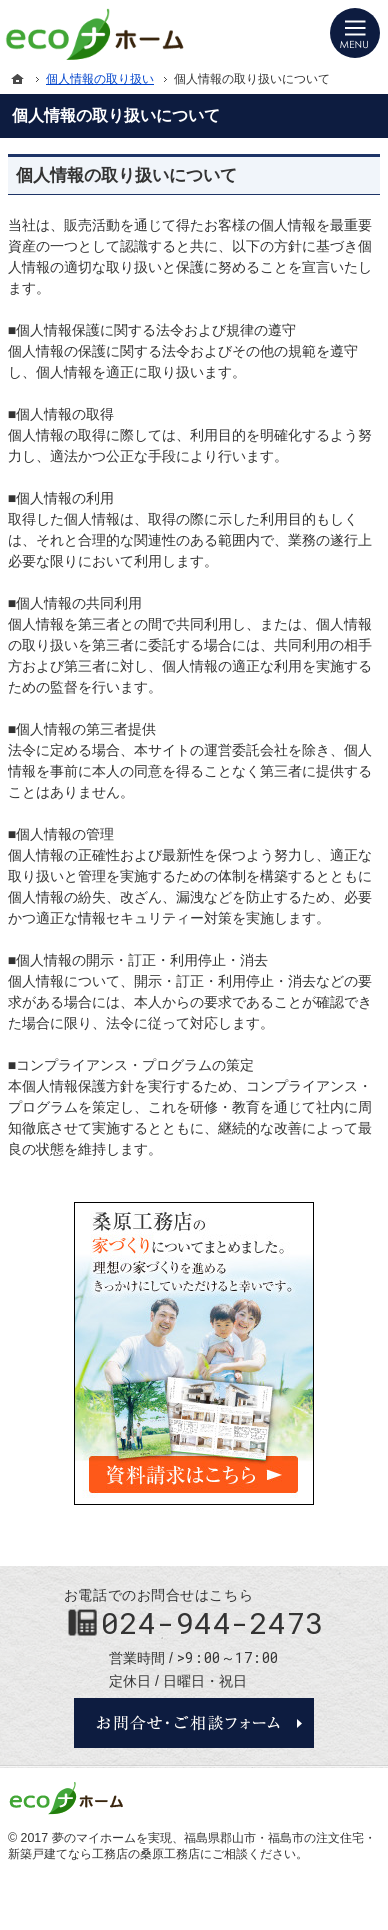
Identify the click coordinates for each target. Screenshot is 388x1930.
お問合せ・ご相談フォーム (194, 1723)
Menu (355, 33)
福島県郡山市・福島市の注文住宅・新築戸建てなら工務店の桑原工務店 (192, 1846)
